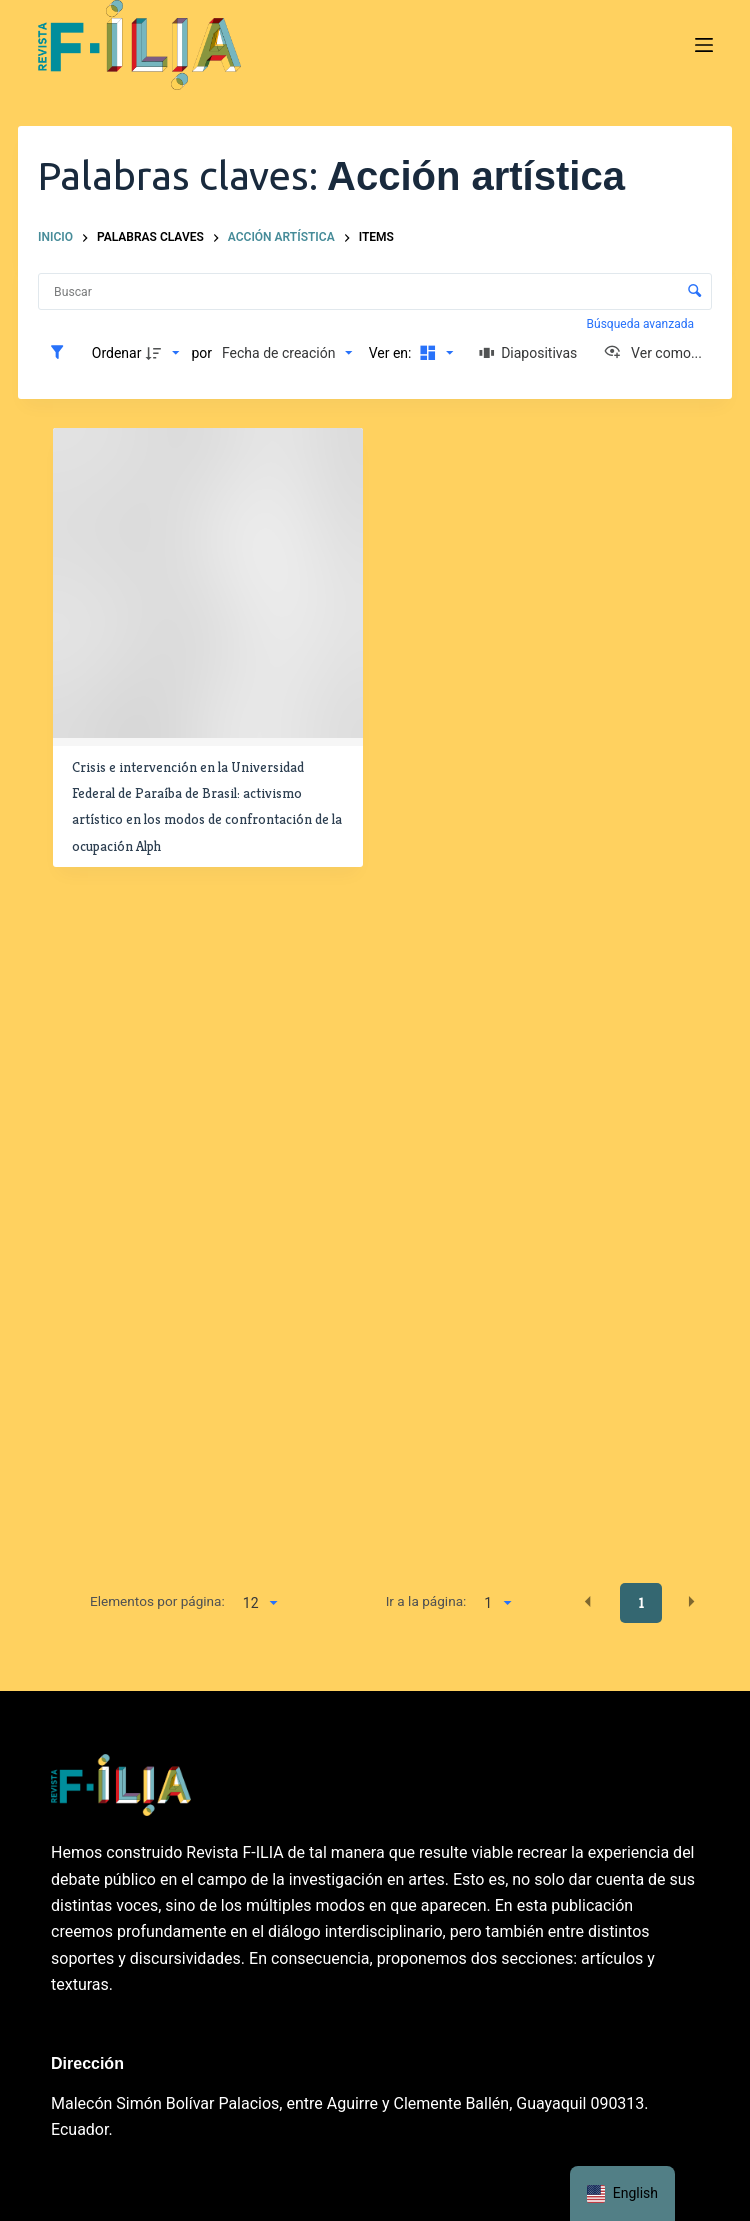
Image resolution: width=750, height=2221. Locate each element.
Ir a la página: (426, 1601)
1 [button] (641, 1603)
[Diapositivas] (529, 353)
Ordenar (117, 353)
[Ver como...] (652, 353)
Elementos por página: (157, 1601)
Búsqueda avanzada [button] (642, 324)
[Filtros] (62, 353)
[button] (588, 1602)
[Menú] (704, 45)
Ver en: (392, 353)
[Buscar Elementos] (375, 291)
